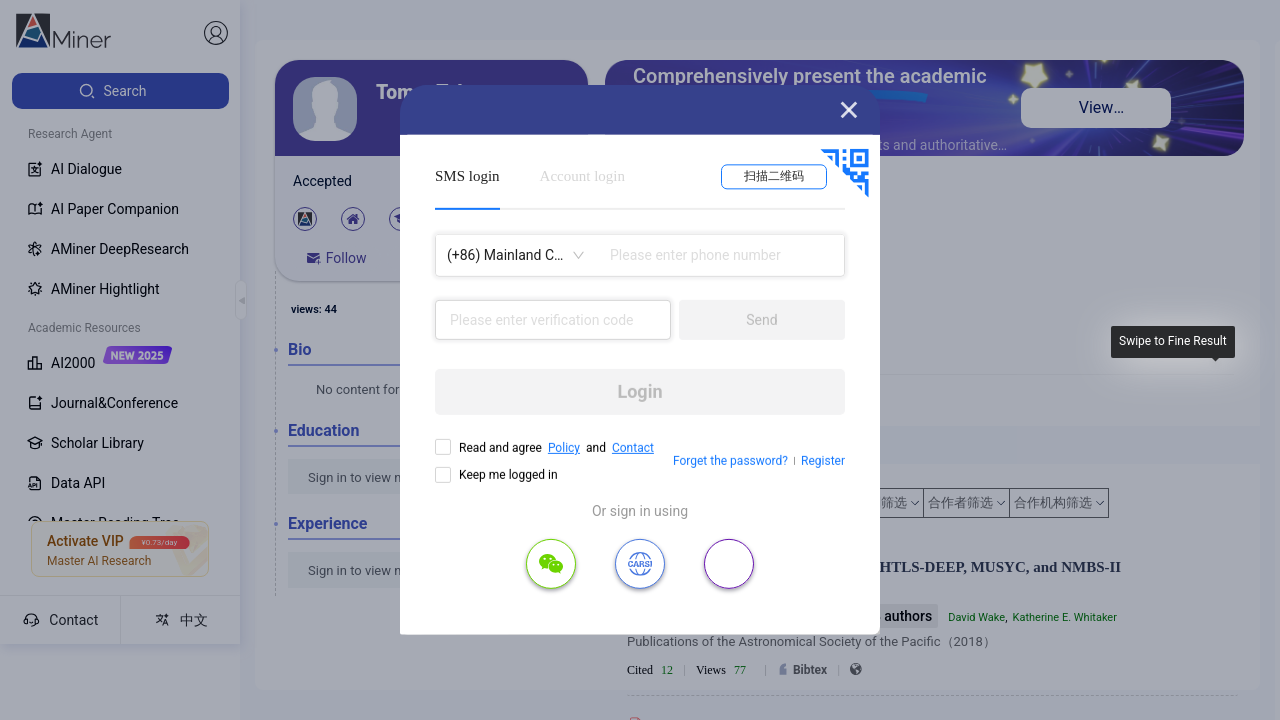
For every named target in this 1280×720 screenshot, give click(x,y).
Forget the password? (730, 461)
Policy (564, 448)
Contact (633, 448)
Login (639, 391)
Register (823, 461)
